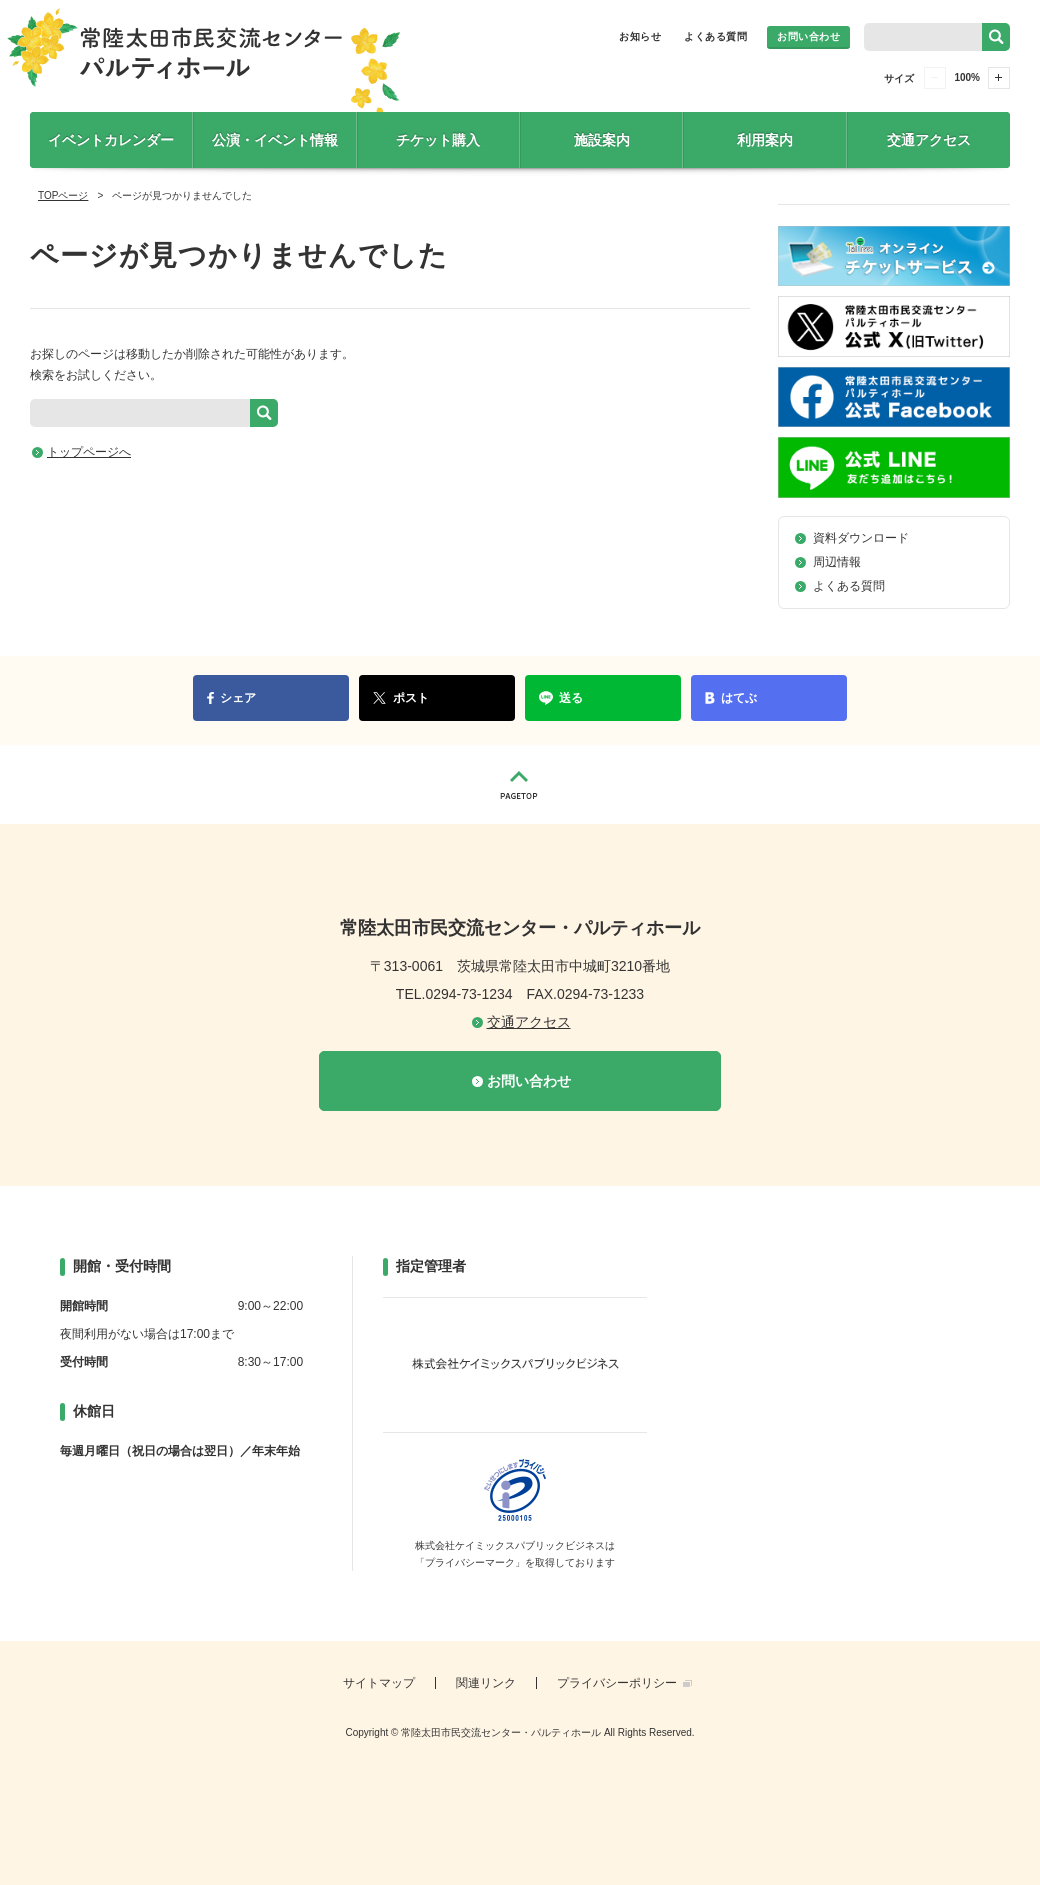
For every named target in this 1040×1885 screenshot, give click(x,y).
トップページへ (89, 452)
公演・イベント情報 (275, 140)
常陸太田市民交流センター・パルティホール (203, 67)
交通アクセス (929, 140)
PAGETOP (520, 784)
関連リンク (486, 1683)
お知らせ (640, 36)
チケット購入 (438, 140)
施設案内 (602, 140)
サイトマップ (379, 1683)
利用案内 (765, 140)
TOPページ (63, 195)
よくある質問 (715, 36)
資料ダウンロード (861, 538)
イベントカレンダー (111, 140)
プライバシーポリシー (617, 1683)
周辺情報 (837, 562)
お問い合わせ (808, 36)
